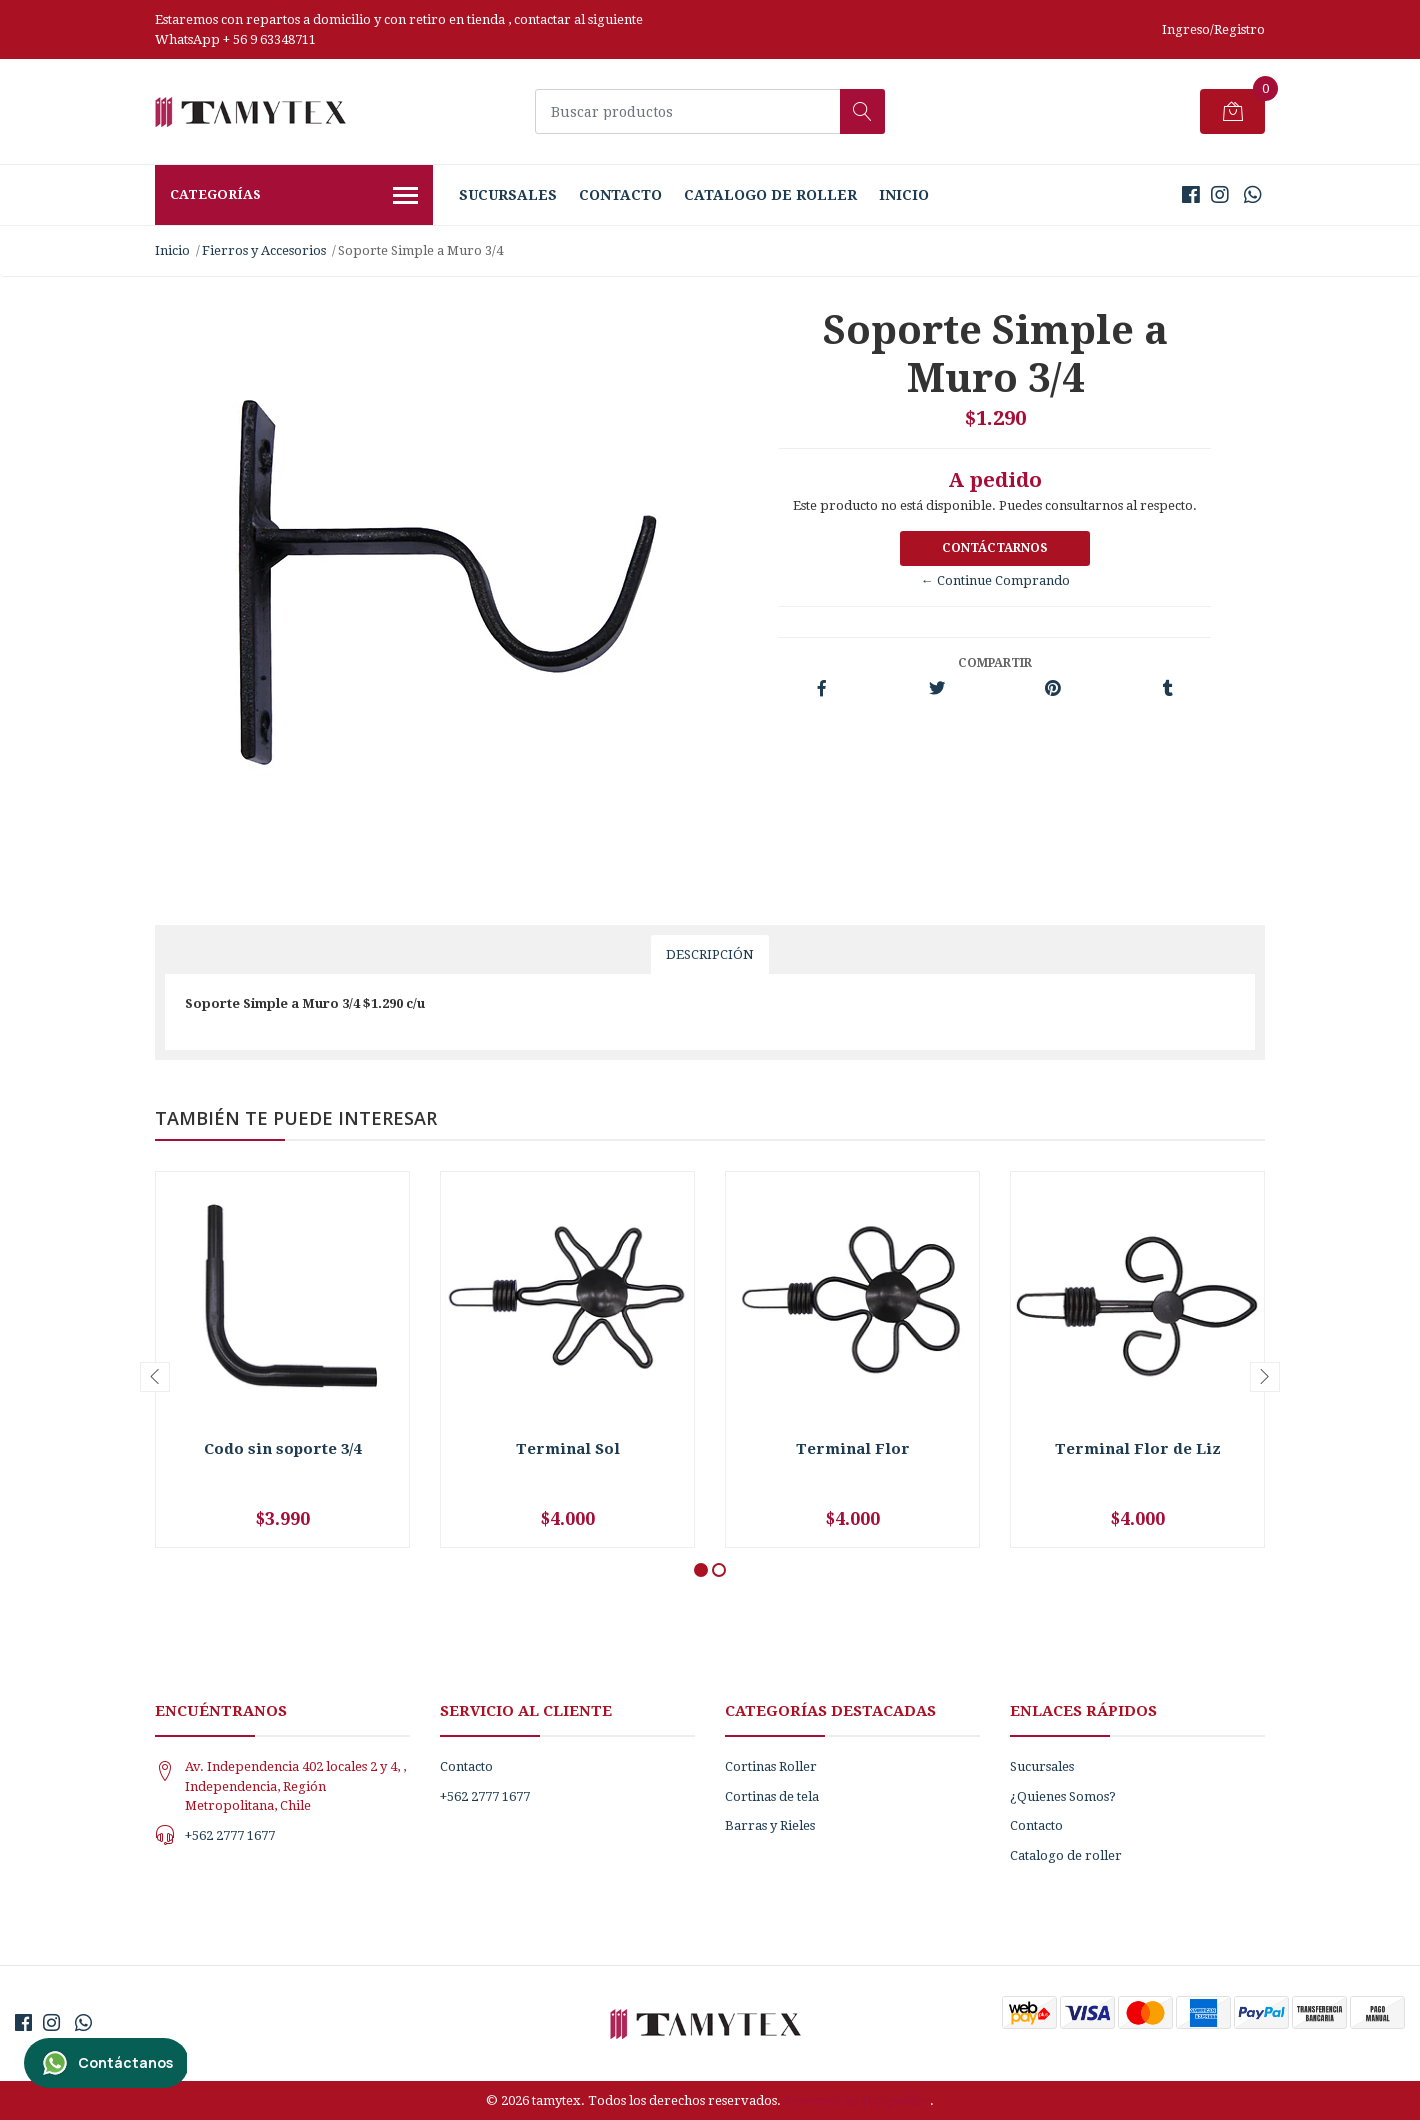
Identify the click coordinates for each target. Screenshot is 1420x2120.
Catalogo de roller (770, 195)
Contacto (620, 195)
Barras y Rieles (770, 1825)
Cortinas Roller (771, 1766)
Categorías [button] (294, 197)
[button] (701, 1570)
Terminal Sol (568, 1449)
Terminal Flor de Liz (1138, 1449)
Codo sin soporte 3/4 (282, 1449)
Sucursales (508, 195)
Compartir (995, 663)
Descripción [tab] (710, 954)
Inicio (904, 195)
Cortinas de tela (772, 1796)
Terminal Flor (853, 1449)
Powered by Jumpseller (857, 2100)
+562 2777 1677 (230, 1835)
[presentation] (155, 1377)
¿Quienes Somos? (1063, 1796)
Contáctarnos (995, 548)
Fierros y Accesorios (264, 250)
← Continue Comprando (995, 580)
